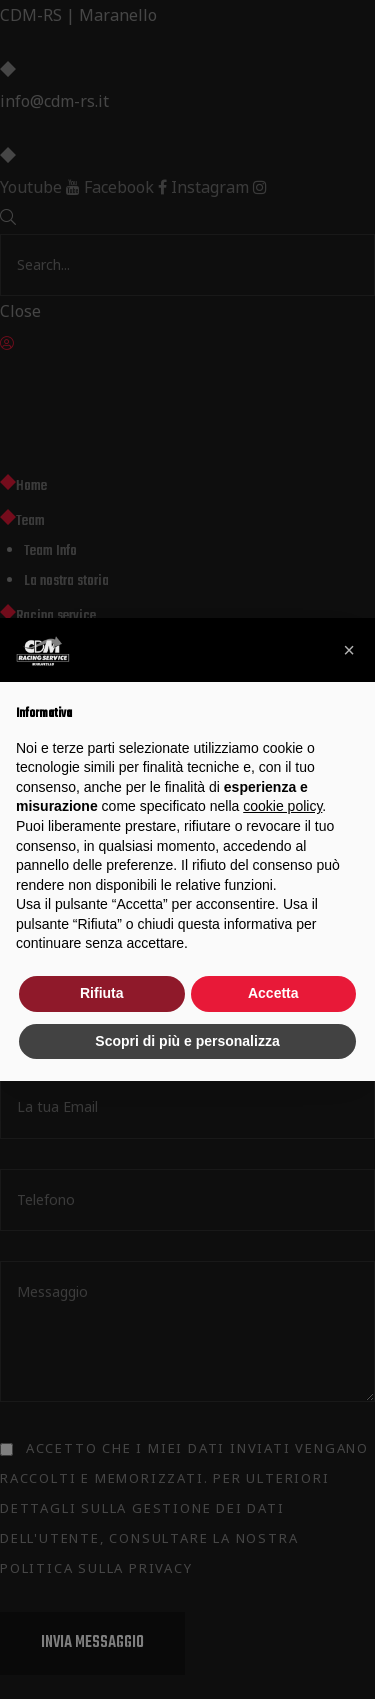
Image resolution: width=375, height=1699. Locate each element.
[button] (349, 650)
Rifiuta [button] (102, 993)
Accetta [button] (273, 993)
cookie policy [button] (282, 806)
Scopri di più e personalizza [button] (187, 1041)
